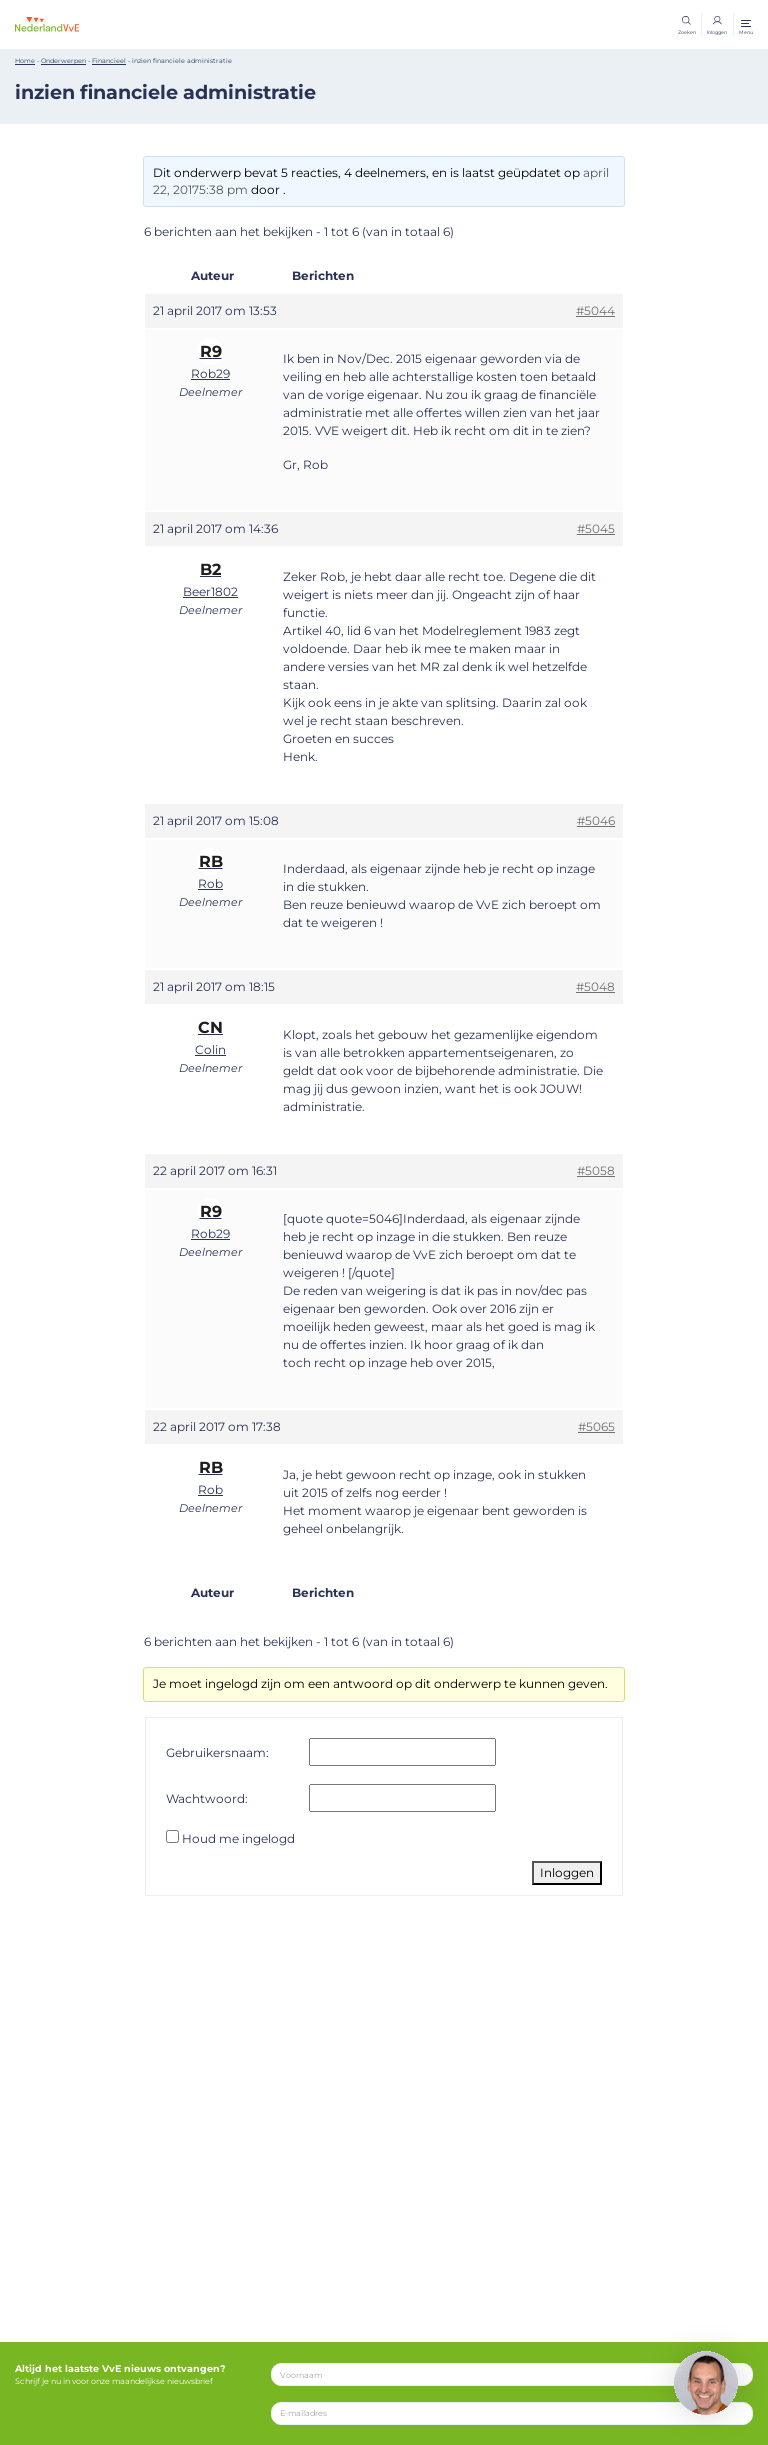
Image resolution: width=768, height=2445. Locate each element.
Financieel (109, 68)
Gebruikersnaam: (217, 1758)
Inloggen (567, 1879)
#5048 (595, 993)
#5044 (595, 317)
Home (25, 68)
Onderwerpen (63, 68)
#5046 (596, 827)
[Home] (79, 27)
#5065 (596, 1433)
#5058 (596, 1177)
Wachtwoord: (207, 1804)
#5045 (596, 535)
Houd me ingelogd (238, 1845)
